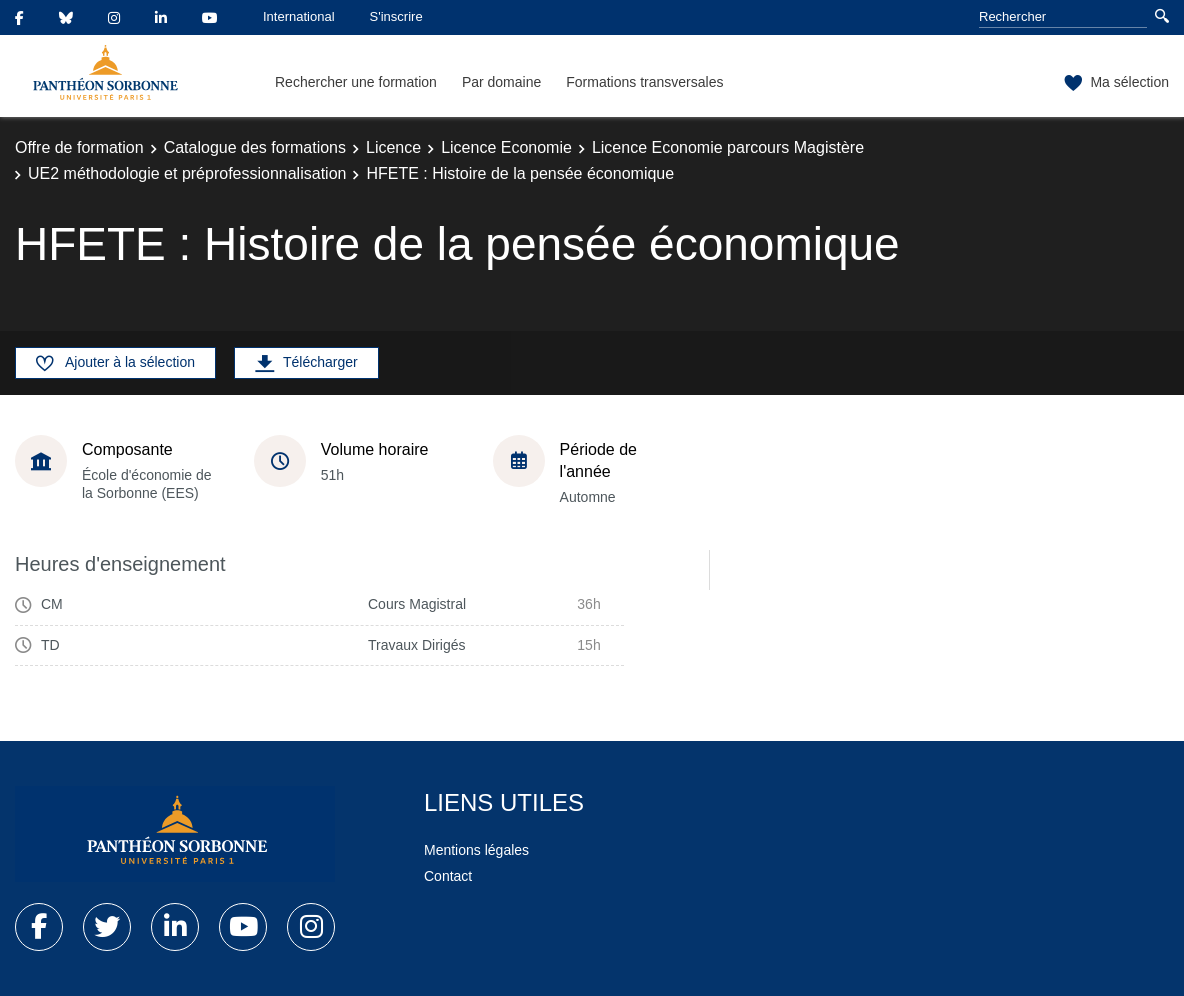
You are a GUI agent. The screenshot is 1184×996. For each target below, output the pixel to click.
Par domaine (501, 82)
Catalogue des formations (255, 147)
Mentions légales (476, 850)
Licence (393, 147)
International (299, 16)
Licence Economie (506, 147)
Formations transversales (644, 82)
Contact (448, 876)
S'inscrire (396, 16)
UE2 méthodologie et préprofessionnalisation (187, 173)
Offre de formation (79, 147)
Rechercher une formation (356, 82)
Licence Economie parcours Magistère (728, 147)
